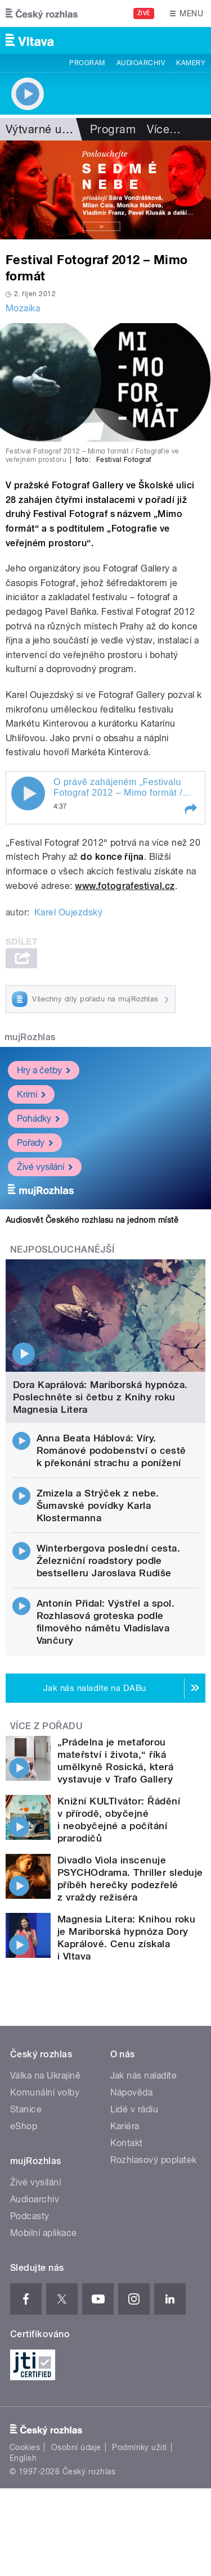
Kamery (190, 63)
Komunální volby (44, 2092)
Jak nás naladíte (143, 2075)
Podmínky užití (139, 2447)
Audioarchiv (140, 63)
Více (164, 129)
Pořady (35, 1142)
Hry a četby (43, 1070)
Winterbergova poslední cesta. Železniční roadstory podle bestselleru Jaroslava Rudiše (109, 1561)
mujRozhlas (30, 1037)
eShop (23, 2126)
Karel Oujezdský (68, 912)
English (23, 2457)
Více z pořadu (46, 1726)
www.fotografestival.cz (125, 886)
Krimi (31, 1094)
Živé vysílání (45, 1167)
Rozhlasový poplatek (153, 2160)
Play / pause (28, 793)
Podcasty (30, 2216)
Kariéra (125, 2126)
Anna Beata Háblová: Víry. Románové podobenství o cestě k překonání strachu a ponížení (111, 1450)
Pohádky (38, 1118)
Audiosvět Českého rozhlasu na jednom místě (92, 1220)
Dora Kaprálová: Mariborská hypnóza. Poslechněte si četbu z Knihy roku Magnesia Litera (100, 1397)
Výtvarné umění (46, 129)
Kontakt (126, 2143)
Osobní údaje (76, 2447)
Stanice (26, 2109)
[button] (190, 809)
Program (87, 63)
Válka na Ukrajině (45, 2075)
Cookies (25, 2447)
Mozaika (23, 308)
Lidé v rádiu (134, 2109)
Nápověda (131, 2092)
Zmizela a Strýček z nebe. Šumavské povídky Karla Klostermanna (98, 1505)
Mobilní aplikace (43, 2233)
